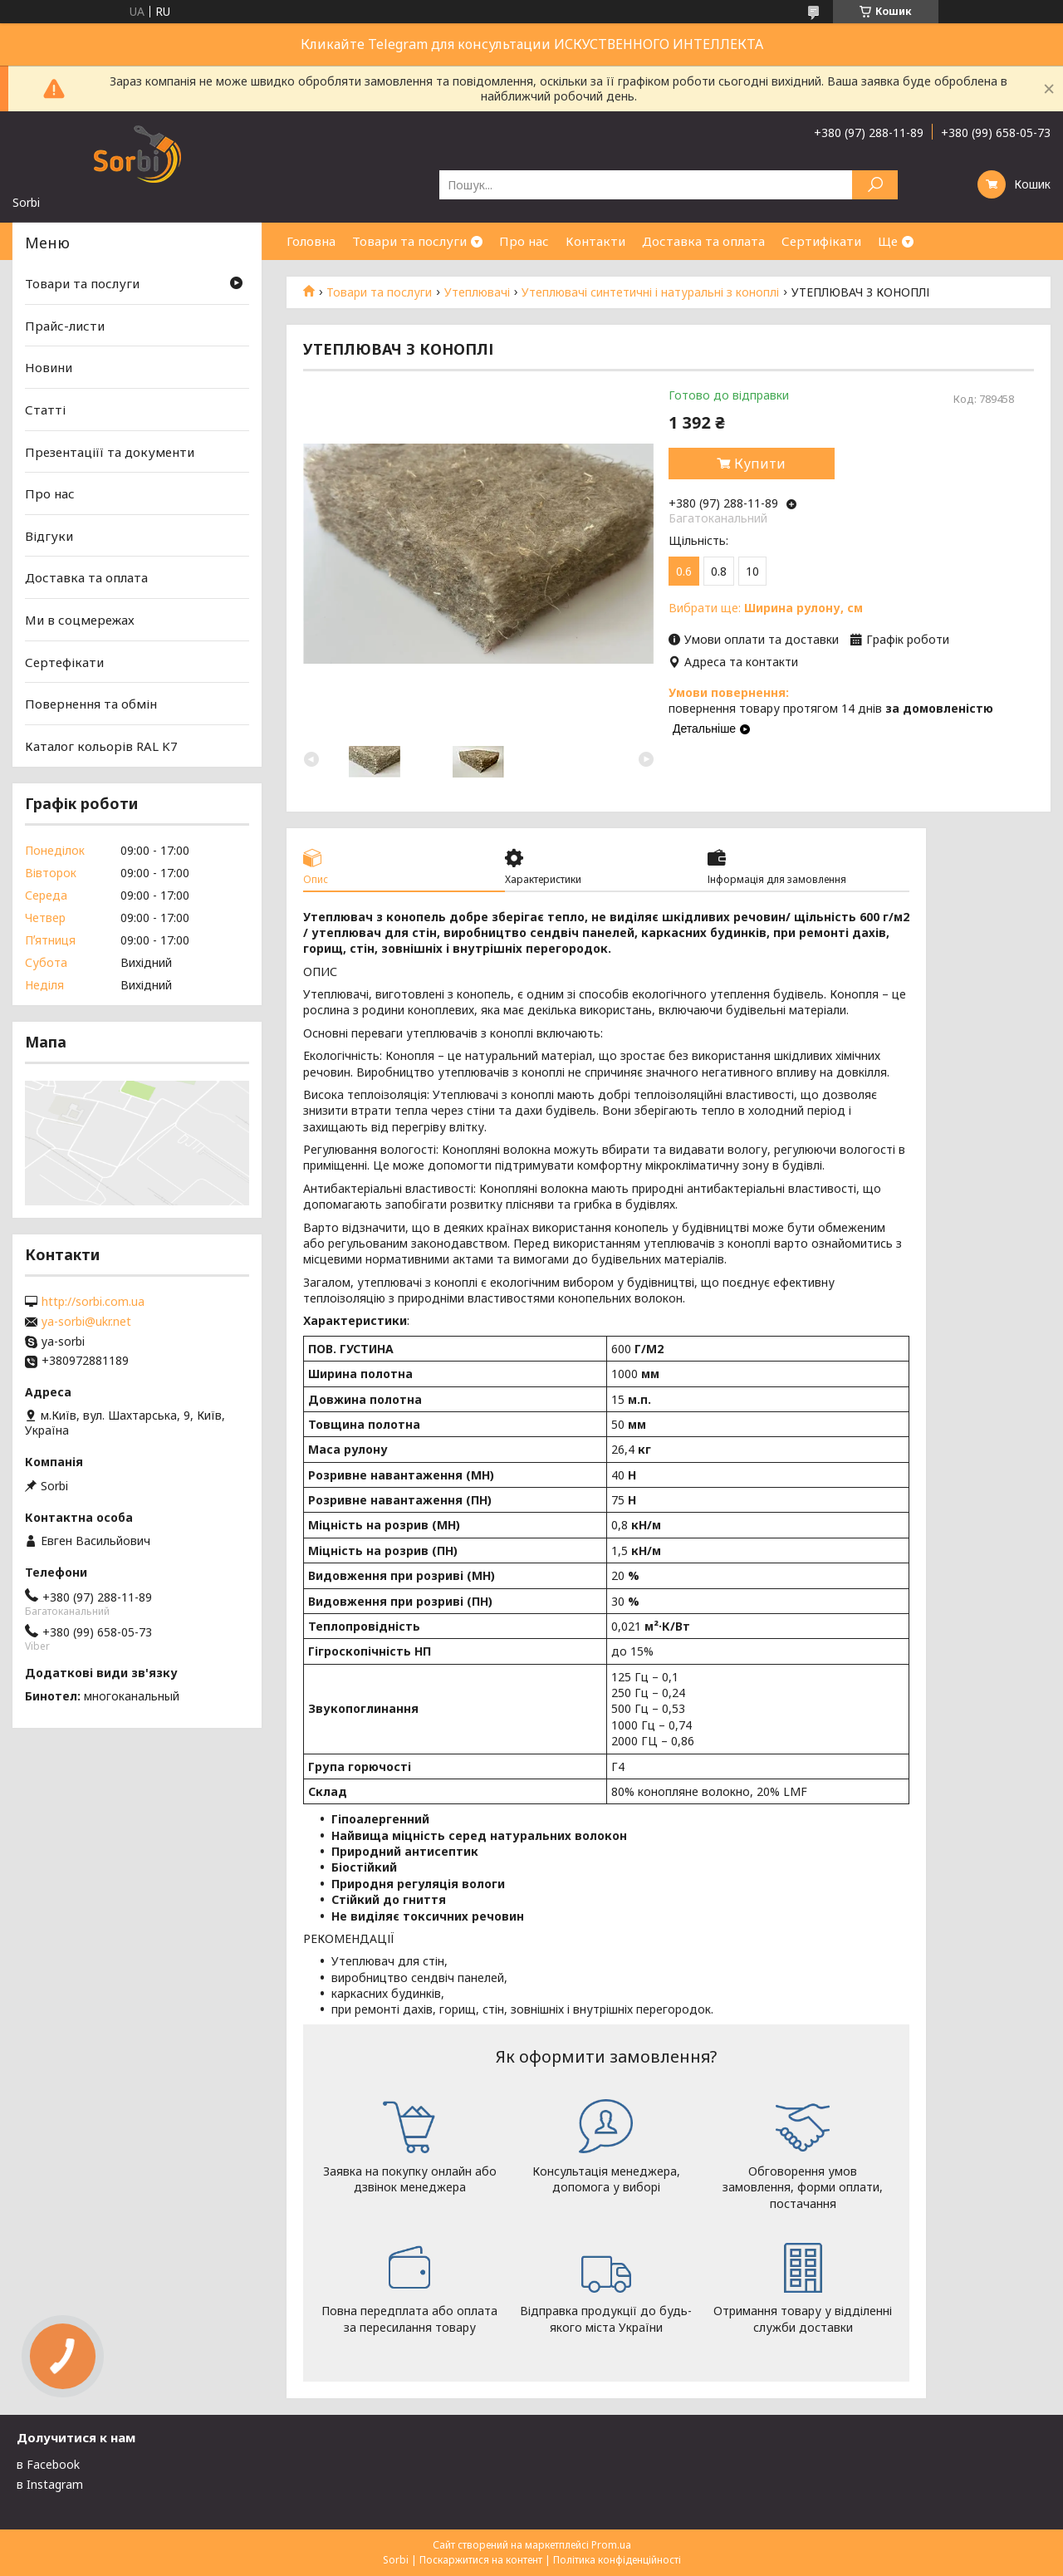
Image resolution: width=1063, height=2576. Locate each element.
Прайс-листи (65, 325)
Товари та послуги (409, 241)
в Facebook (48, 2464)
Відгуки (49, 535)
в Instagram (50, 2484)
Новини (48, 367)
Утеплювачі (477, 292)
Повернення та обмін (91, 703)
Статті (45, 409)
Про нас (524, 241)
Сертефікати (64, 662)
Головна (311, 241)
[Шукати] (875, 184)
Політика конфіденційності (617, 2560)
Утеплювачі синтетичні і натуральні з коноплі (650, 292)
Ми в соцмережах (80, 619)
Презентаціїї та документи (109, 451)
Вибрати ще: (766, 608)
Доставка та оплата (703, 241)
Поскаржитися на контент (480, 2560)
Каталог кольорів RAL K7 (101, 746)
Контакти (595, 241)
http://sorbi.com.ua (93, 1301)
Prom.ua (611, 2545)
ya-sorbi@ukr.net (86, 1321)
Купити (760, 463)
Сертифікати (821, 241)
